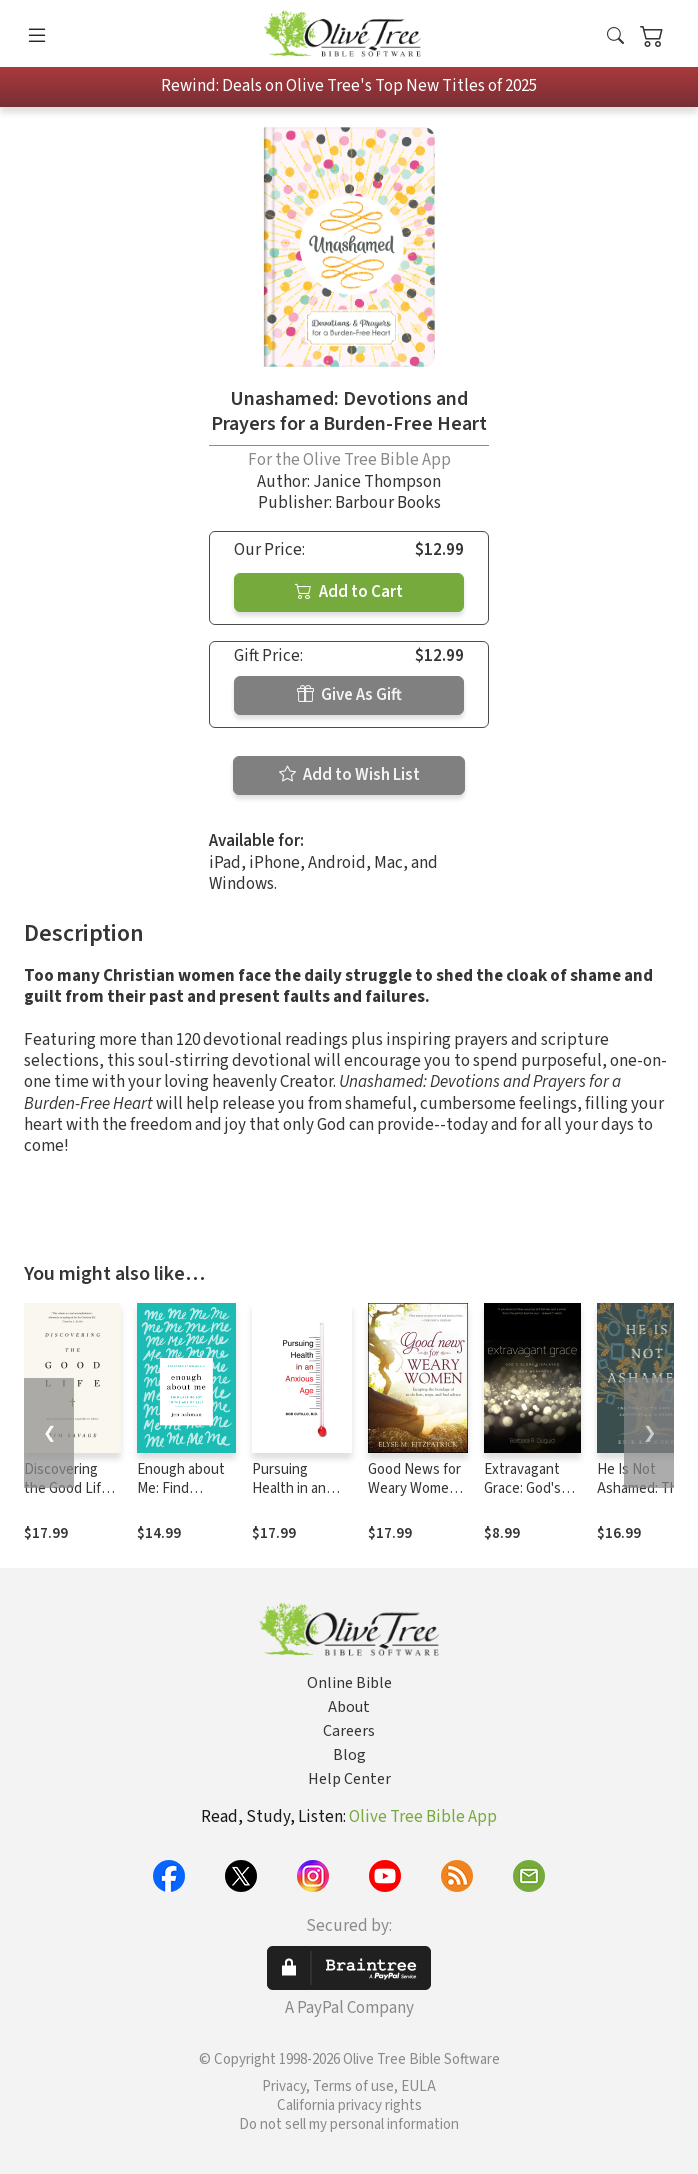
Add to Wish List (349, 775)
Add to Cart (349, 592)
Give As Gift (349, 695)
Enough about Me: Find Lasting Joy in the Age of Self (183, 1498)
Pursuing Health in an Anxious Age (291, 1488)
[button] (615, 37)
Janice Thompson (377, 482)
